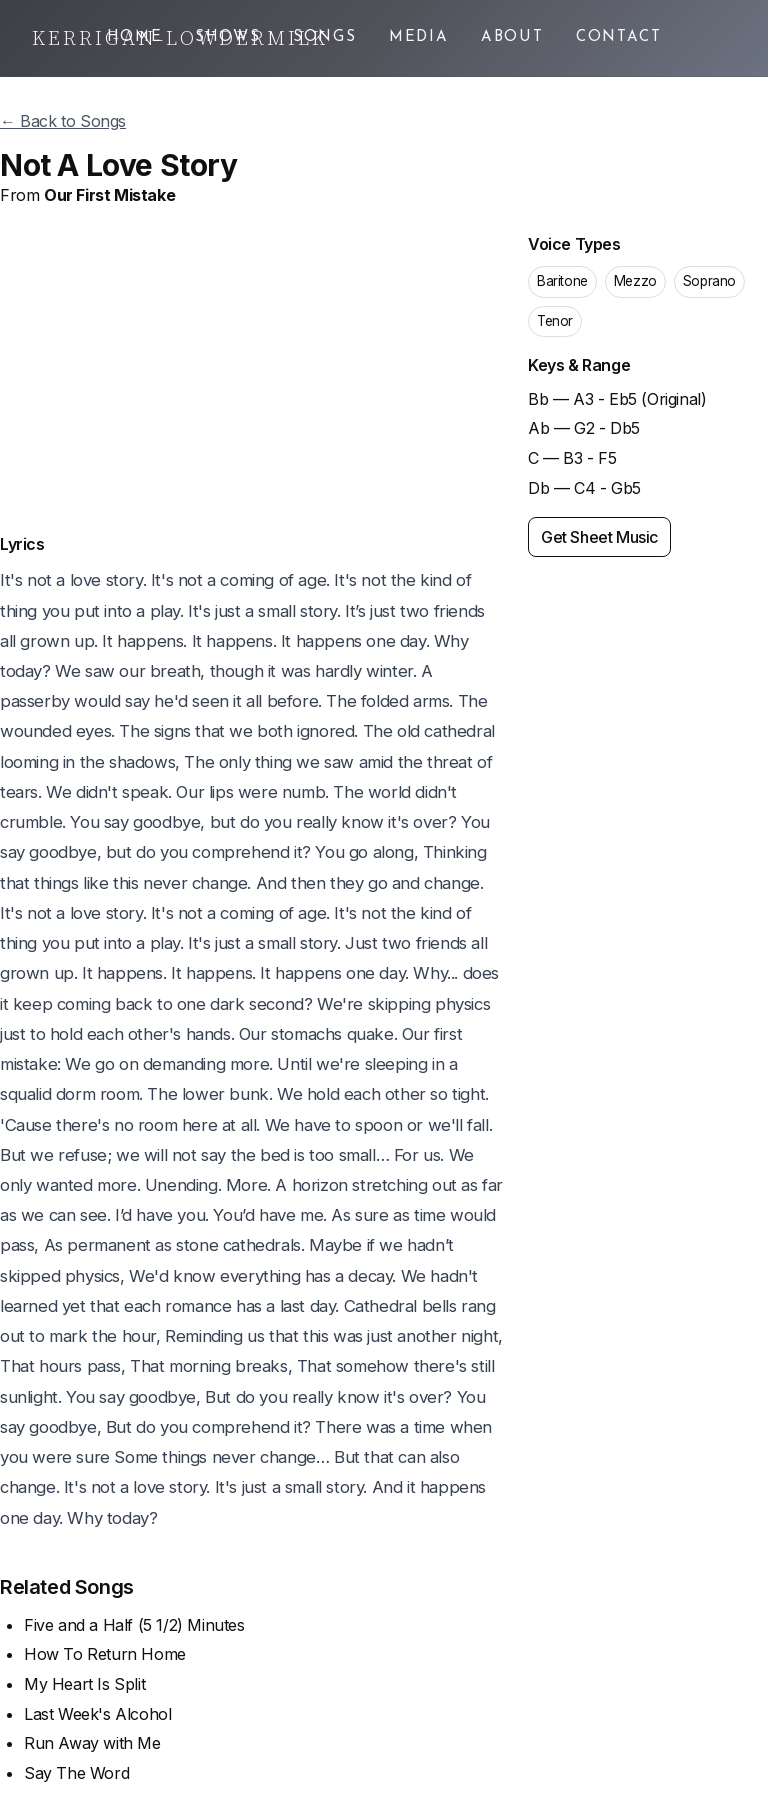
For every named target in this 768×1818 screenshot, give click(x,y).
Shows (228, 37)
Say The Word (76, 1773)
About (512, 37)
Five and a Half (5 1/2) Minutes (134, 1625)
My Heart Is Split (84, 1684)
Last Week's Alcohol (97, 1714)
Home (135, 37)
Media (419, 37)
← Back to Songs (63, 121)
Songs (325, 37)
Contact (619, 37)
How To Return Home (105, 1654)
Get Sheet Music (599, 537)
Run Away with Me (92, 1743)
